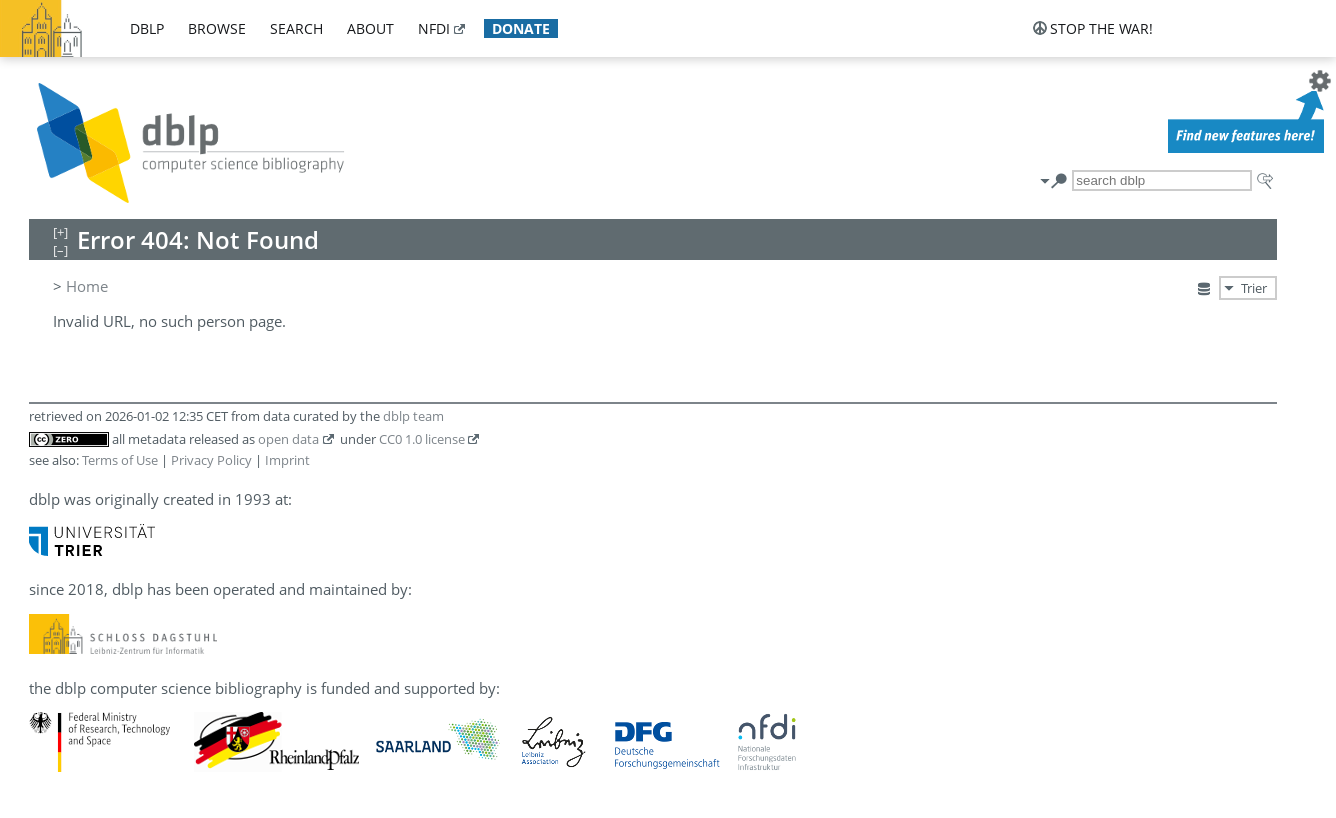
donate (521, 28)
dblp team (413, 416)
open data (288, 439)
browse (217, 28)
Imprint (287, 460)
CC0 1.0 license (422, 439)
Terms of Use (120, 460)
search (296, 28)
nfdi (434, 28)
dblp (147, 28)
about (370, 28)
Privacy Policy (211, 460)
